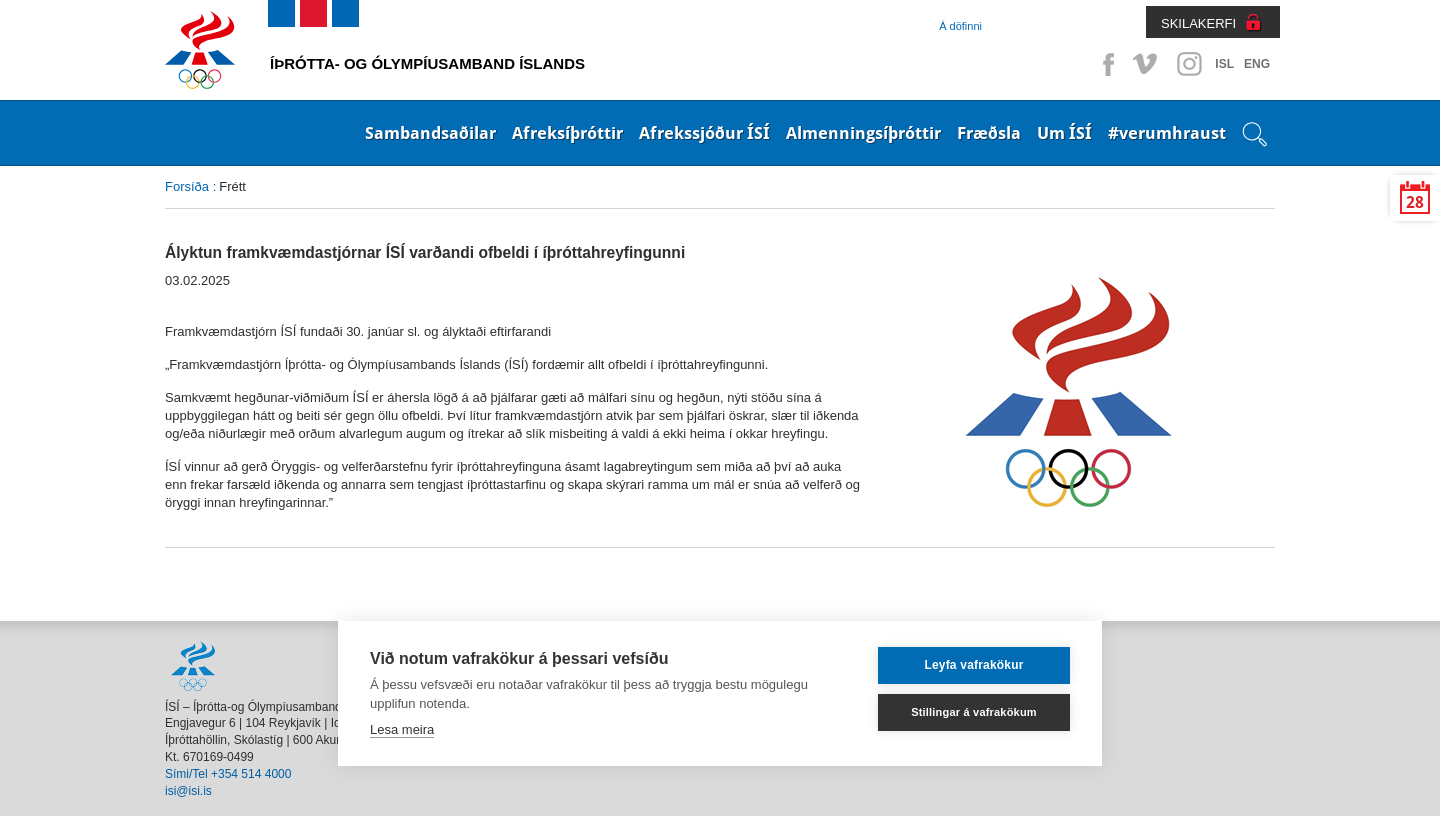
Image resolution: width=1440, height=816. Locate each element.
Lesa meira (402, 729)
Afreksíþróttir (567, 133)
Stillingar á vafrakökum (974, 712)
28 (1415, 202)
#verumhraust (1167, 133)
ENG (1257, 64)
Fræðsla (989, 133)
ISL (1224, 64)
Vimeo (1147, 64)
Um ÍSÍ (1064, 133)
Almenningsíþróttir (863, 133)
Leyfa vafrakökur (973, 665)
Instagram (1189, 64)
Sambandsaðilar (430, 133)
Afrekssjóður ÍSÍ (704, 133)
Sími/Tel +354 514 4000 (228, 774)
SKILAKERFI (1198, 23)
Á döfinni (960, 26)
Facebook (1105, 64)
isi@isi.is (188, 791)
